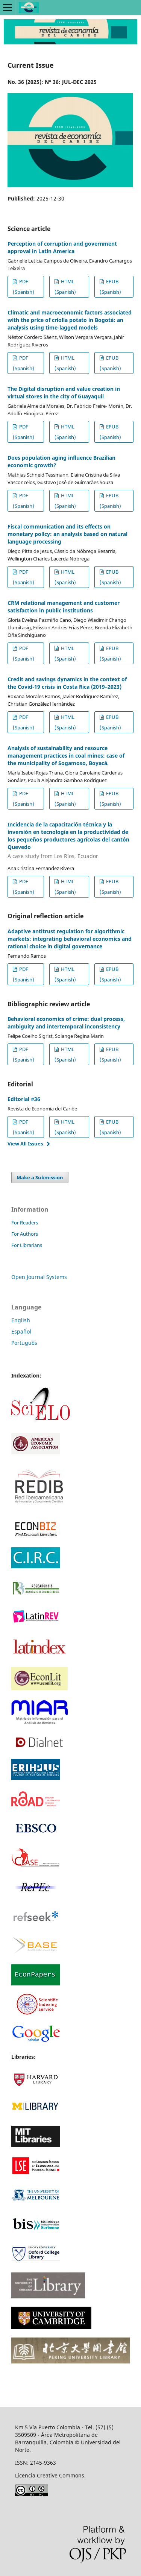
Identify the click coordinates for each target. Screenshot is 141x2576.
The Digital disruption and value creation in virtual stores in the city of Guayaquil (64, 392)
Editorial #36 (24, 1099)
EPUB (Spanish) (110, 286)
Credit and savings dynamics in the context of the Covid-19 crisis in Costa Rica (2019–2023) (67, 683)
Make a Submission (40, 1177)
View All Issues (25, 1143)
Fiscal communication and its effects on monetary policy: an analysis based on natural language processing (67, 534)
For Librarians (26, 1245)
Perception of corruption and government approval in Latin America (62, 247)
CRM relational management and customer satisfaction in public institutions (64, 606)
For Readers (24, 1222)
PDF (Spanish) (23, 286)
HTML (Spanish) (65, 286)
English (20, 1320)
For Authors (24, 1233)
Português (24, 1342)
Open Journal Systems (39, 1276)
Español (21, 1331)
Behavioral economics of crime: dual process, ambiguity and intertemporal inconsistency (66, 1022)
